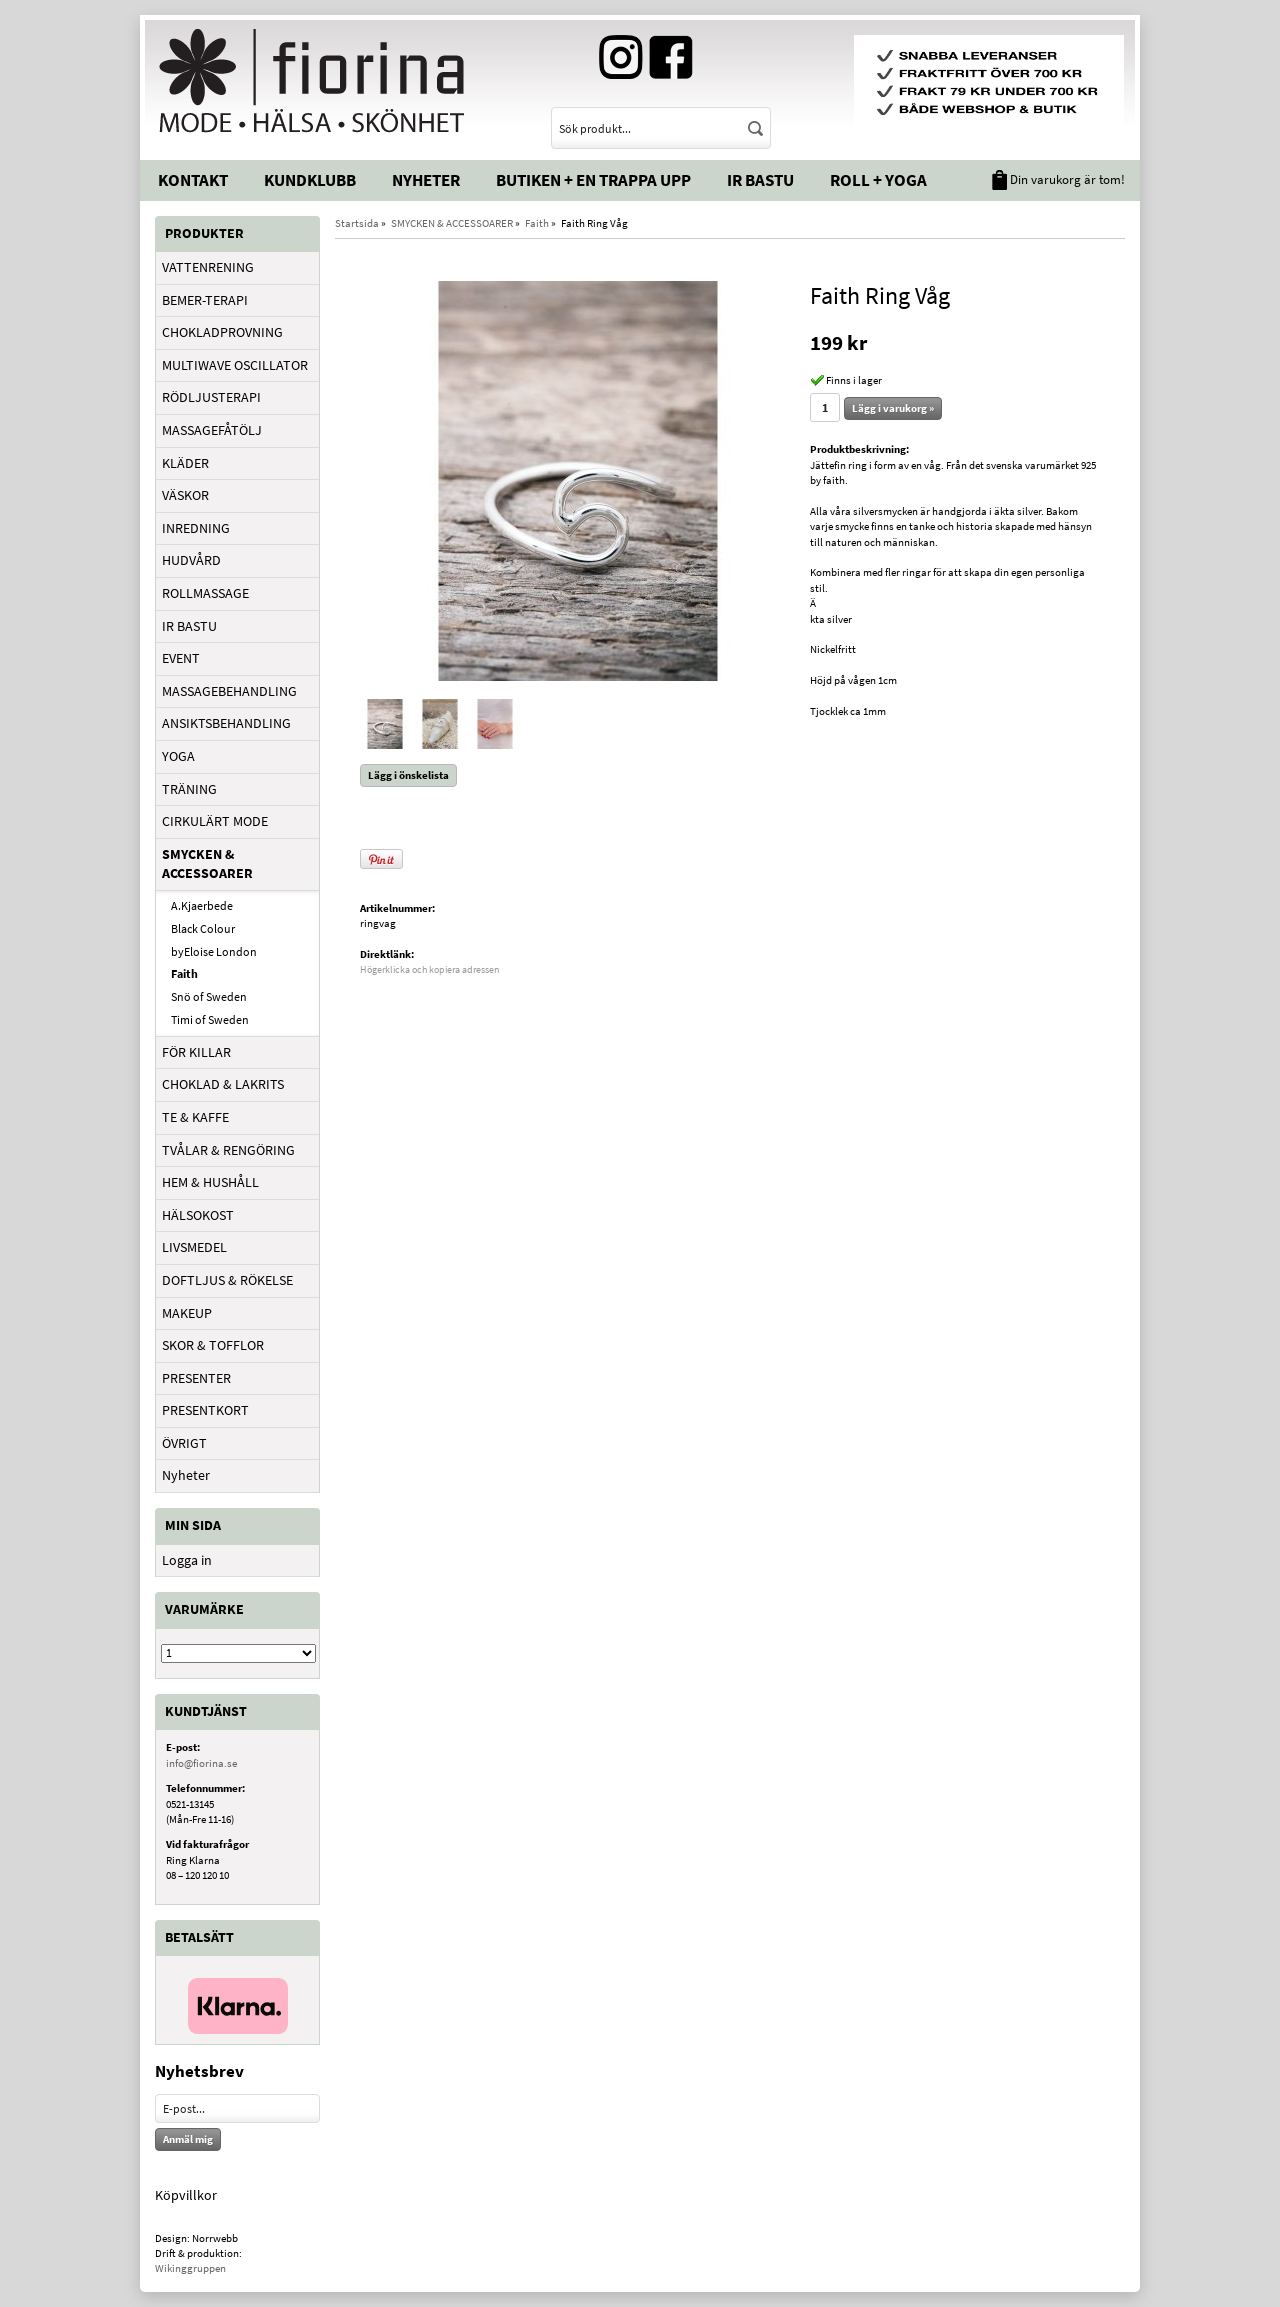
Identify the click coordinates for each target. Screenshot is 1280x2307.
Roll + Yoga (878, 180)
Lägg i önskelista (408, 775)
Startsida (357, 223)
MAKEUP (187, 1313)
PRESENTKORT (205, 1410)
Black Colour (203, 928)
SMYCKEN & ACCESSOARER (207, 864)
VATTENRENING (208, 267)
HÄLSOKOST (198, 1215)
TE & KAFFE (195, 1117)
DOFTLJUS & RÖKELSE (227, 1280)
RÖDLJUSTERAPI (211, 397)
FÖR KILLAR (196, 1052)
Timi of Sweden (210, 1019)
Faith (184, 973)
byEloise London (214, 951)
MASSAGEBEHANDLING (229, 691)
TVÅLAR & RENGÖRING (228, 1150)
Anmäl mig (188, 2139)
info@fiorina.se (201, 1763)
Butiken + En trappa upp (593, 180)
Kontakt (193, 180)
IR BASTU (189, 626)
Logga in (187, 1560)
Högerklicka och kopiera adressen (429, 969)
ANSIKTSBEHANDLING (226, 723)
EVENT (181, 658)
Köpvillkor (186, 2195)
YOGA (178, 756)
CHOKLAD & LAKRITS (223, 1084)
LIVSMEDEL (194, 1247)
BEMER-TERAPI (205, 300)
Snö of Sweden (209, 996)
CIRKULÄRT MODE (215, 821)
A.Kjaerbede (202, 905)
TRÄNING (189, 789)
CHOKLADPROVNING (222, 332)
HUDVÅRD (191, 560)
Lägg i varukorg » (893, 408)
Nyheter (426, 180)
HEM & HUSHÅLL (210, 1182)
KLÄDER (185, 463)
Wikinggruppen (190, 2268)
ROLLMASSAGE (205, 593)
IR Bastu (760, 180)
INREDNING (196, 528)
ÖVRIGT (184, 1443)
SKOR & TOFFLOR (213, 1345)
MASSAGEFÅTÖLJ (212, 430)
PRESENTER (196, 1378)
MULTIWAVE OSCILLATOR (235, 365)
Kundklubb (310, 180)
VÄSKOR (185, 495)
